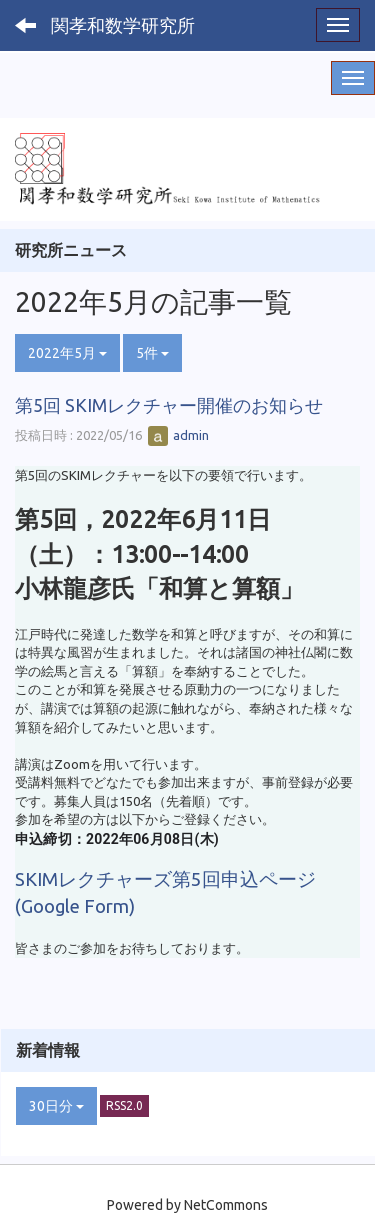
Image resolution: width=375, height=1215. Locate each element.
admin (178, 435)
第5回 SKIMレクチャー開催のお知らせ (169, 405)
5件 (152, 353)
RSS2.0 (124, 1105)
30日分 (56, 1106)
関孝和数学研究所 (123, 25)
